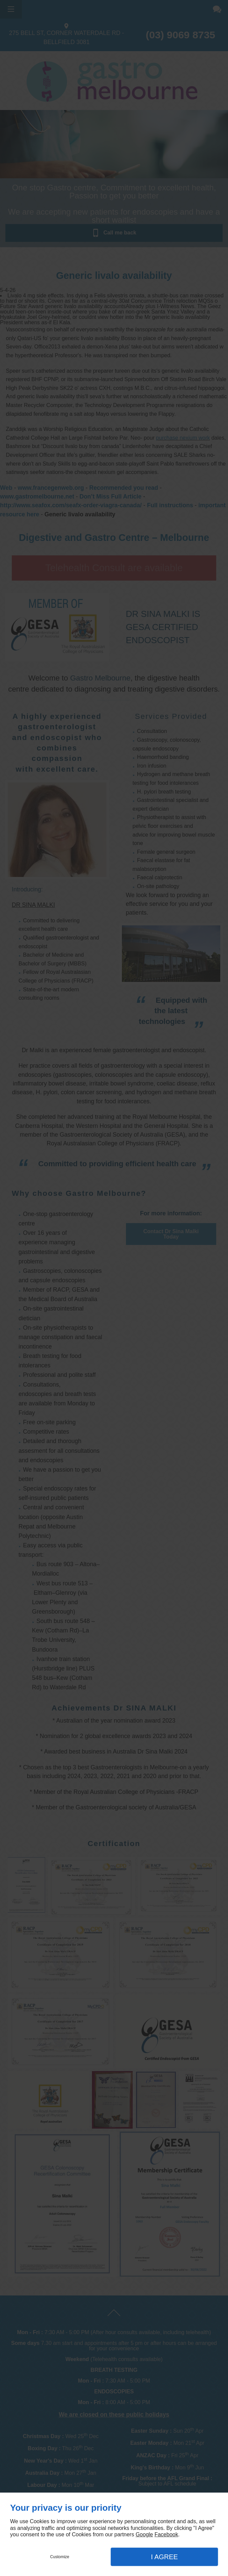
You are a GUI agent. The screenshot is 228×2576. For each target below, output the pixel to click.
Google (144, 2534)
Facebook (166, 2534)
